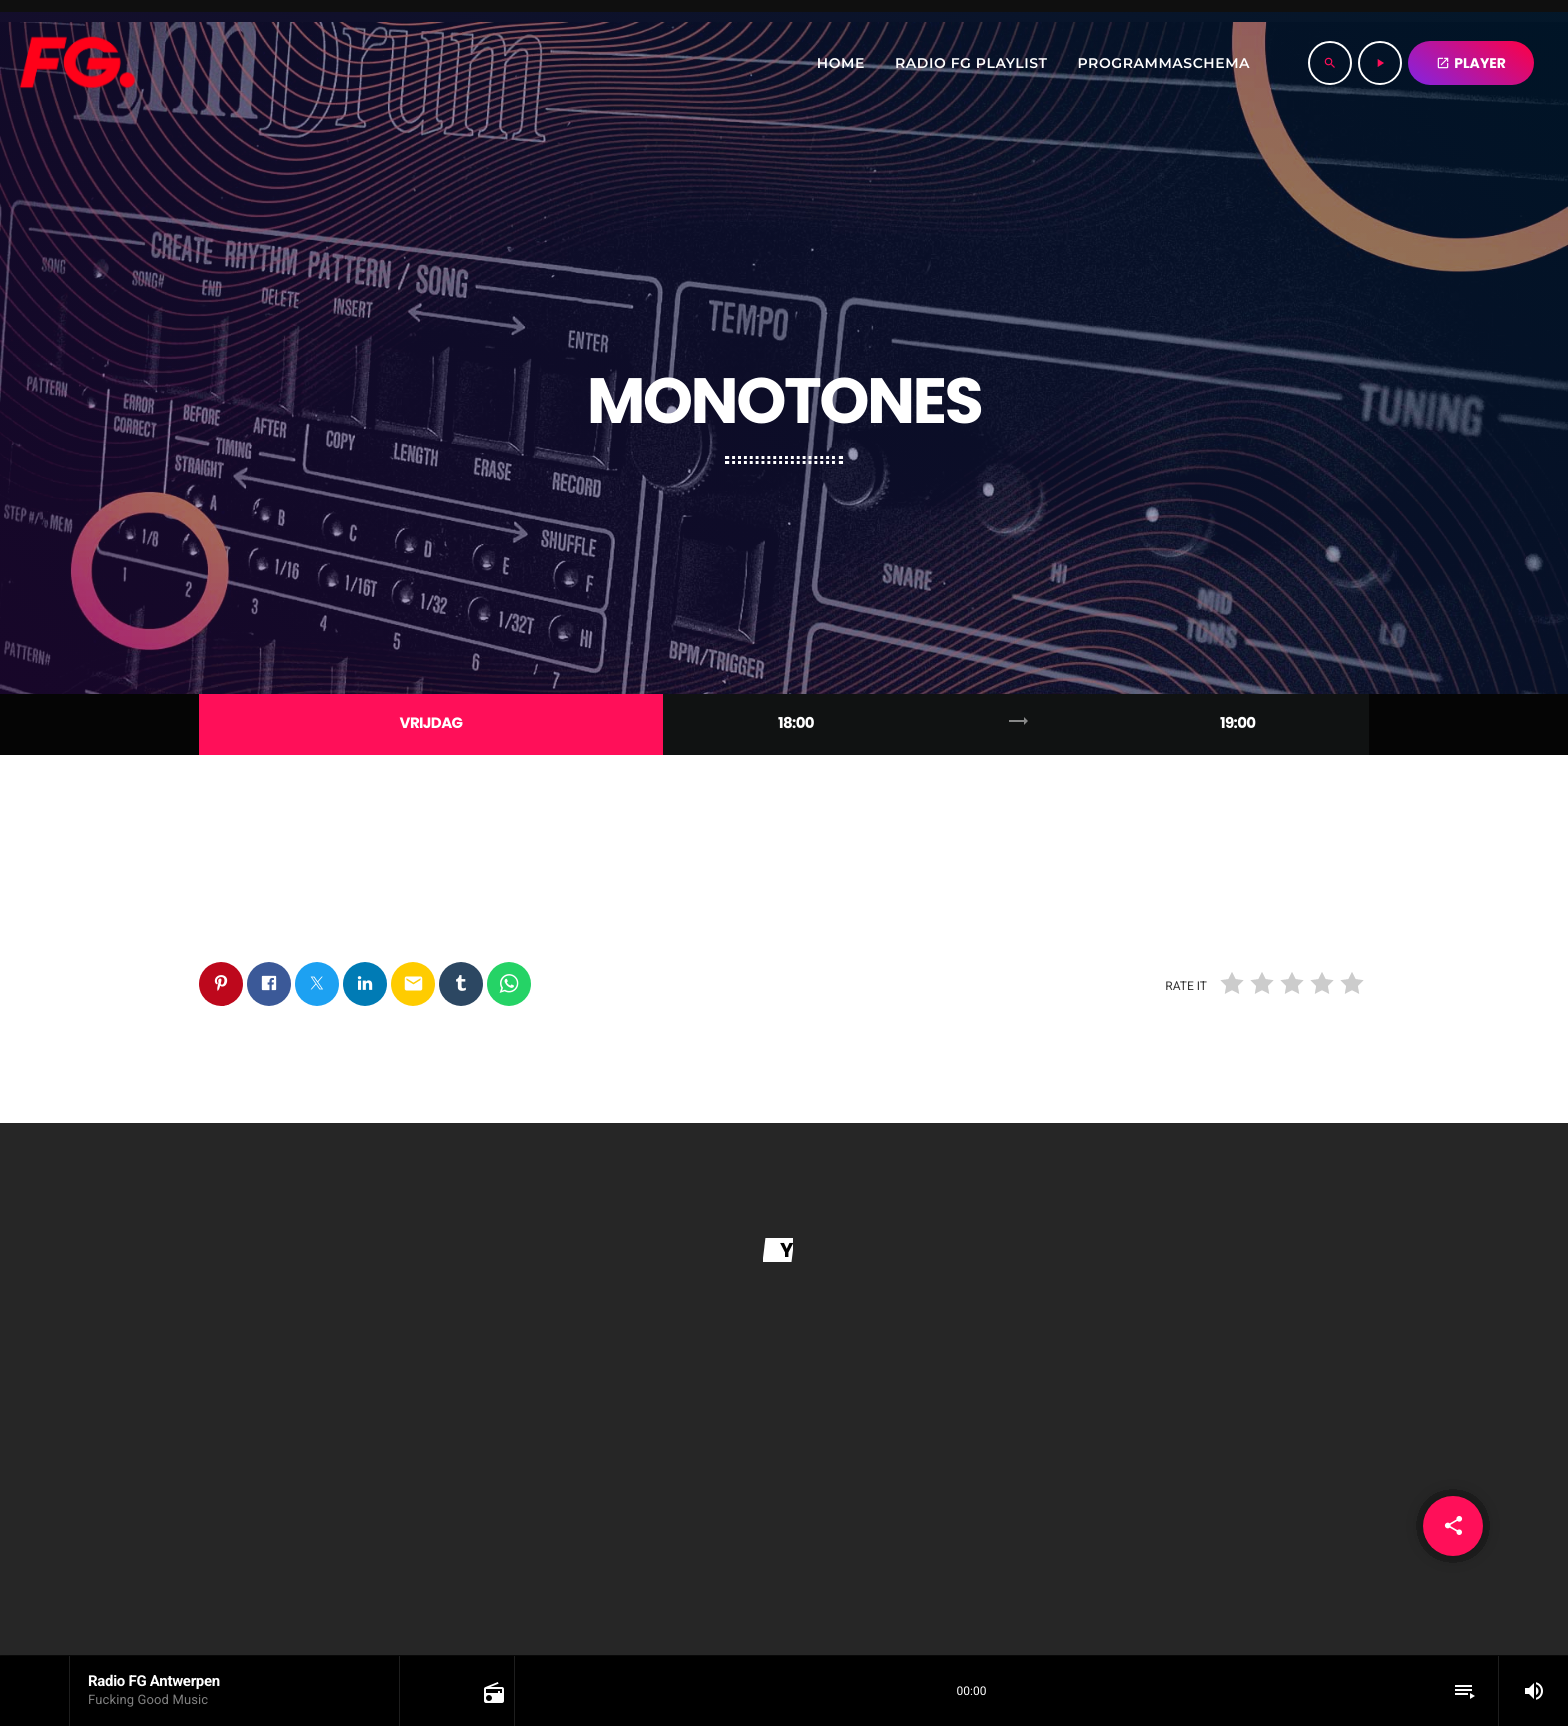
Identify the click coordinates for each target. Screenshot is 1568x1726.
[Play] (1380, 63)
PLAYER (1471, 63)
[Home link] (77, 63)
